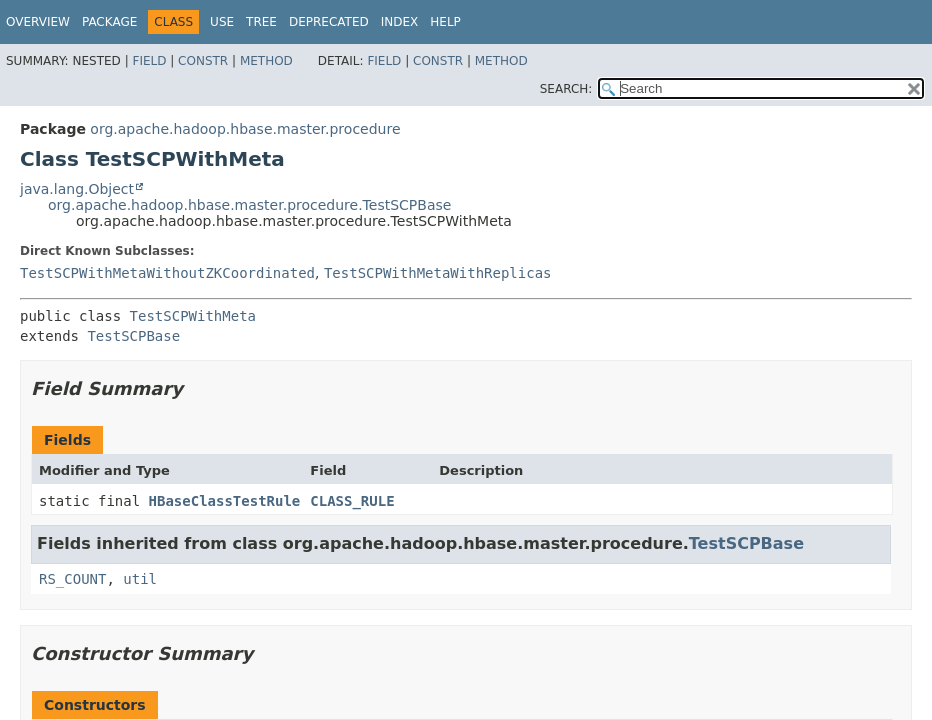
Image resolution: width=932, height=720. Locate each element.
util (140, 579)
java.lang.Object (77, 189)
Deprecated (329, 22)
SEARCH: (566, 89)
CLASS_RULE (352, 501)
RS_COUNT (72, 579)
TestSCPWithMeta (193, 316)
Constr (203, 61)
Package (109, 22)
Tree (261, 22)
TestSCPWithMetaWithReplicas (438, 273)
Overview (38, 22)
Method (266, 61)
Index (400, 22)
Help (445, 22)
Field (149, 61)
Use (222, 22)
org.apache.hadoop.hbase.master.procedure (245, 129)
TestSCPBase (133, 336)
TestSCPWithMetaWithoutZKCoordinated (167, 273)
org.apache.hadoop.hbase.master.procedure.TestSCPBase (249, 205)
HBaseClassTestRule (225, 501)
